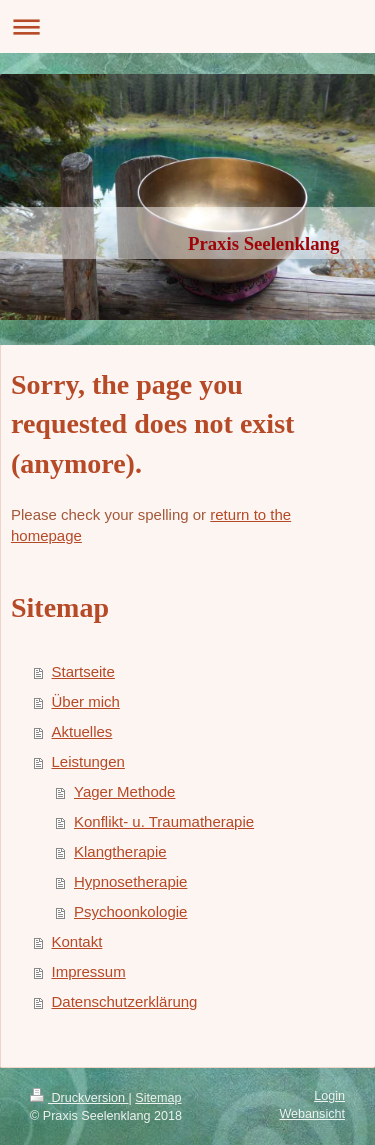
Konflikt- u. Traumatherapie (164, 821)
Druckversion (79, 1098)
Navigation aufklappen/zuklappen (187, 26)
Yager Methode (124, 791)
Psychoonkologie (130, 911)
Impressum (89, 971)
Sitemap (158, 1098)
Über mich (86, 701)
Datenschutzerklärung (125, 1001)
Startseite (83, 671)
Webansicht (312, 1114)
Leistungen (88, 761)
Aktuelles (82, 731)
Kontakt (77, 941)
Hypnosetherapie (130, 881)
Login (329, 1096)
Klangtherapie (120, 851)
